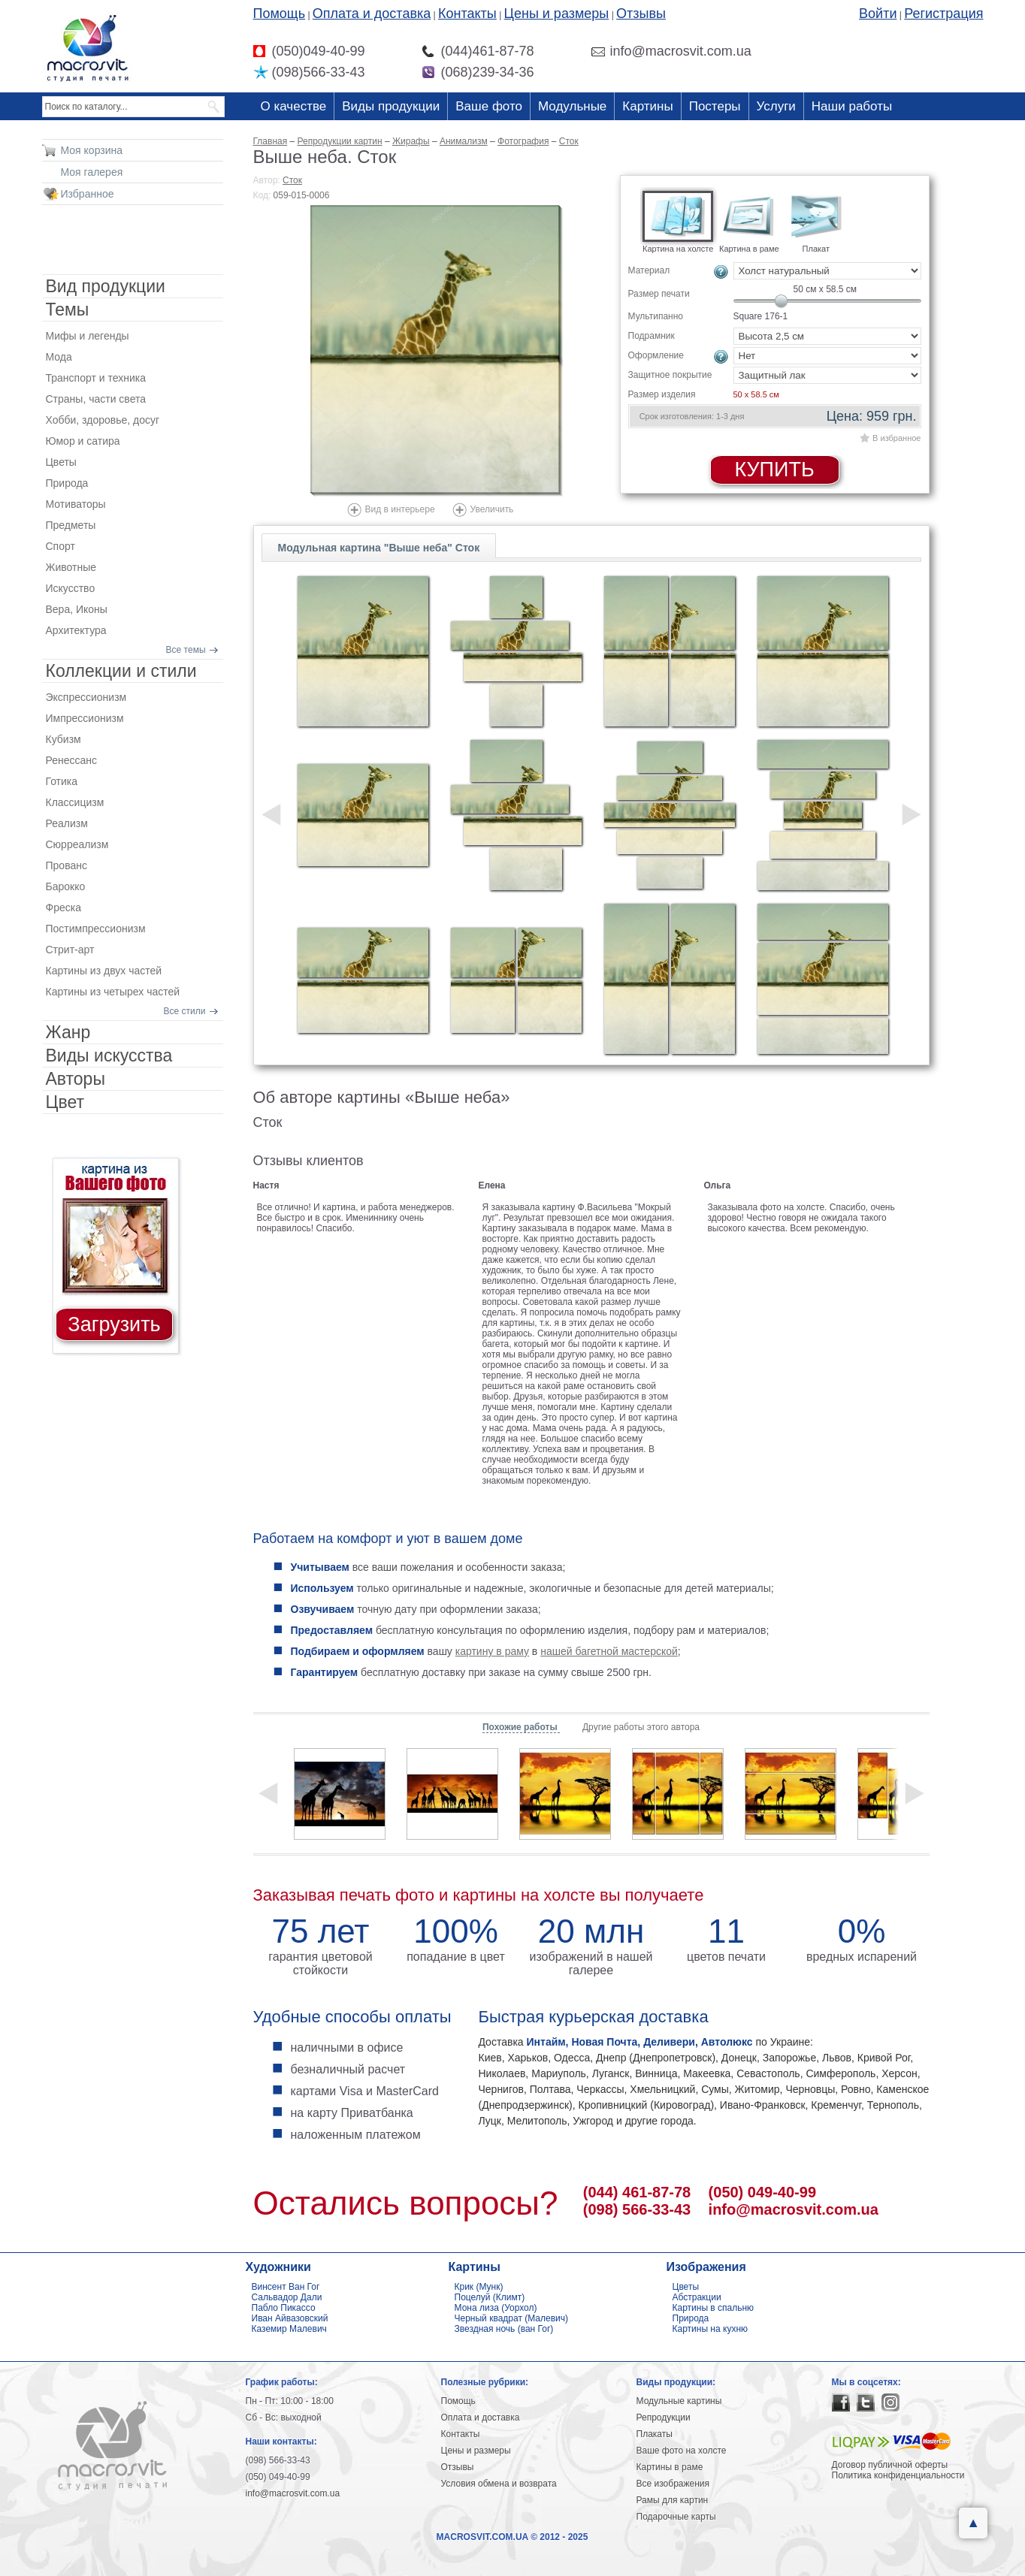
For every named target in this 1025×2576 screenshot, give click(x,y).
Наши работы (852, 106)
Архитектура (76, 630)
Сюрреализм (77, 844)
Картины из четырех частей (113, 992)
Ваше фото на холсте (681, 2450)
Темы (67, 309)
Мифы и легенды (87, 336)
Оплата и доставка (372, 13)
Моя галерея (92, 172)
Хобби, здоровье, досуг (103, 420)
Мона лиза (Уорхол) (496, 2308)
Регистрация (943, 13)
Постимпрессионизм (96, 929)
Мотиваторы (76, 504)
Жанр (68, 1032)
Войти (877, 13)
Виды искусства (109, 1055)
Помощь (279, 13)
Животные (71, 567)
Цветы (61, 462)
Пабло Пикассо (284, 2308)
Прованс (66, 865)
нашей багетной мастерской (609, 1651)
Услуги (776, 106)
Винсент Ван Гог (286, 2287)
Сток (292, 180)
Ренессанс (72, 760)
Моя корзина (92, 150)
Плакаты (654, 2434)
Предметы (71, 525)
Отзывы (641, 13)
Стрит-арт (70, 950)
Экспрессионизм (86, 697)
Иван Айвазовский (290, 2318)
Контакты (467, 13)
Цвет (65, 1102)
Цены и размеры (556, 13)
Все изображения (673, 2483)
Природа (67, 483)
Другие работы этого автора (641, 1727)
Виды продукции (391, 106)
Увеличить (492, 509)
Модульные (572, 106)
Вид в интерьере (400, 509)
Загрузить (114, 1324)
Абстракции (697, 2297)
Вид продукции (105, 286)
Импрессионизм (85, 718)
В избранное (896, 437)
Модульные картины (679, 2401)
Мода (59, 357)
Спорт (60, 546)
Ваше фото (488, 106)
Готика (62, 781)
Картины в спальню (713, 2308)
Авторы (75, 1079)
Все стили (185, 1011)
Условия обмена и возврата (499, 2483)
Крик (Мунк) (479, 2287)
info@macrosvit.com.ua (793, 2209)
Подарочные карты (676, 2516)
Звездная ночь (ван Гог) (504, 2329)
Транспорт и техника (96, 378)
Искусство (70, 588)
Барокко (66, 886)
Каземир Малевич (289, 2329)
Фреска (63, 907)
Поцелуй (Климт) (490, 2297)
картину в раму (492, 1651)
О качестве (294, 106)
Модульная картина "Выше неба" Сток (379, 548)
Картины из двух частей (104, 971)
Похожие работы (521, 1727)
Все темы (186, 650)
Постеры (715, 106)
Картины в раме (669, 2467)
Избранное (87, 194)
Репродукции (663, 2417)
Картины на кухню (710, 2329)
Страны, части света (96, 399)
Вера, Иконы (76, 609)
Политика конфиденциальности (898, 2475)
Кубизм (63, 739)
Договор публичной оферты (890, 2465)
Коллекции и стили (121, 671)
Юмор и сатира (83, 441)
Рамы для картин (672, 2500)
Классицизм (75, 802)
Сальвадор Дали (287, 2297)
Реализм (67, 823)
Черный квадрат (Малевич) (512, 2318)
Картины (647, 106)
